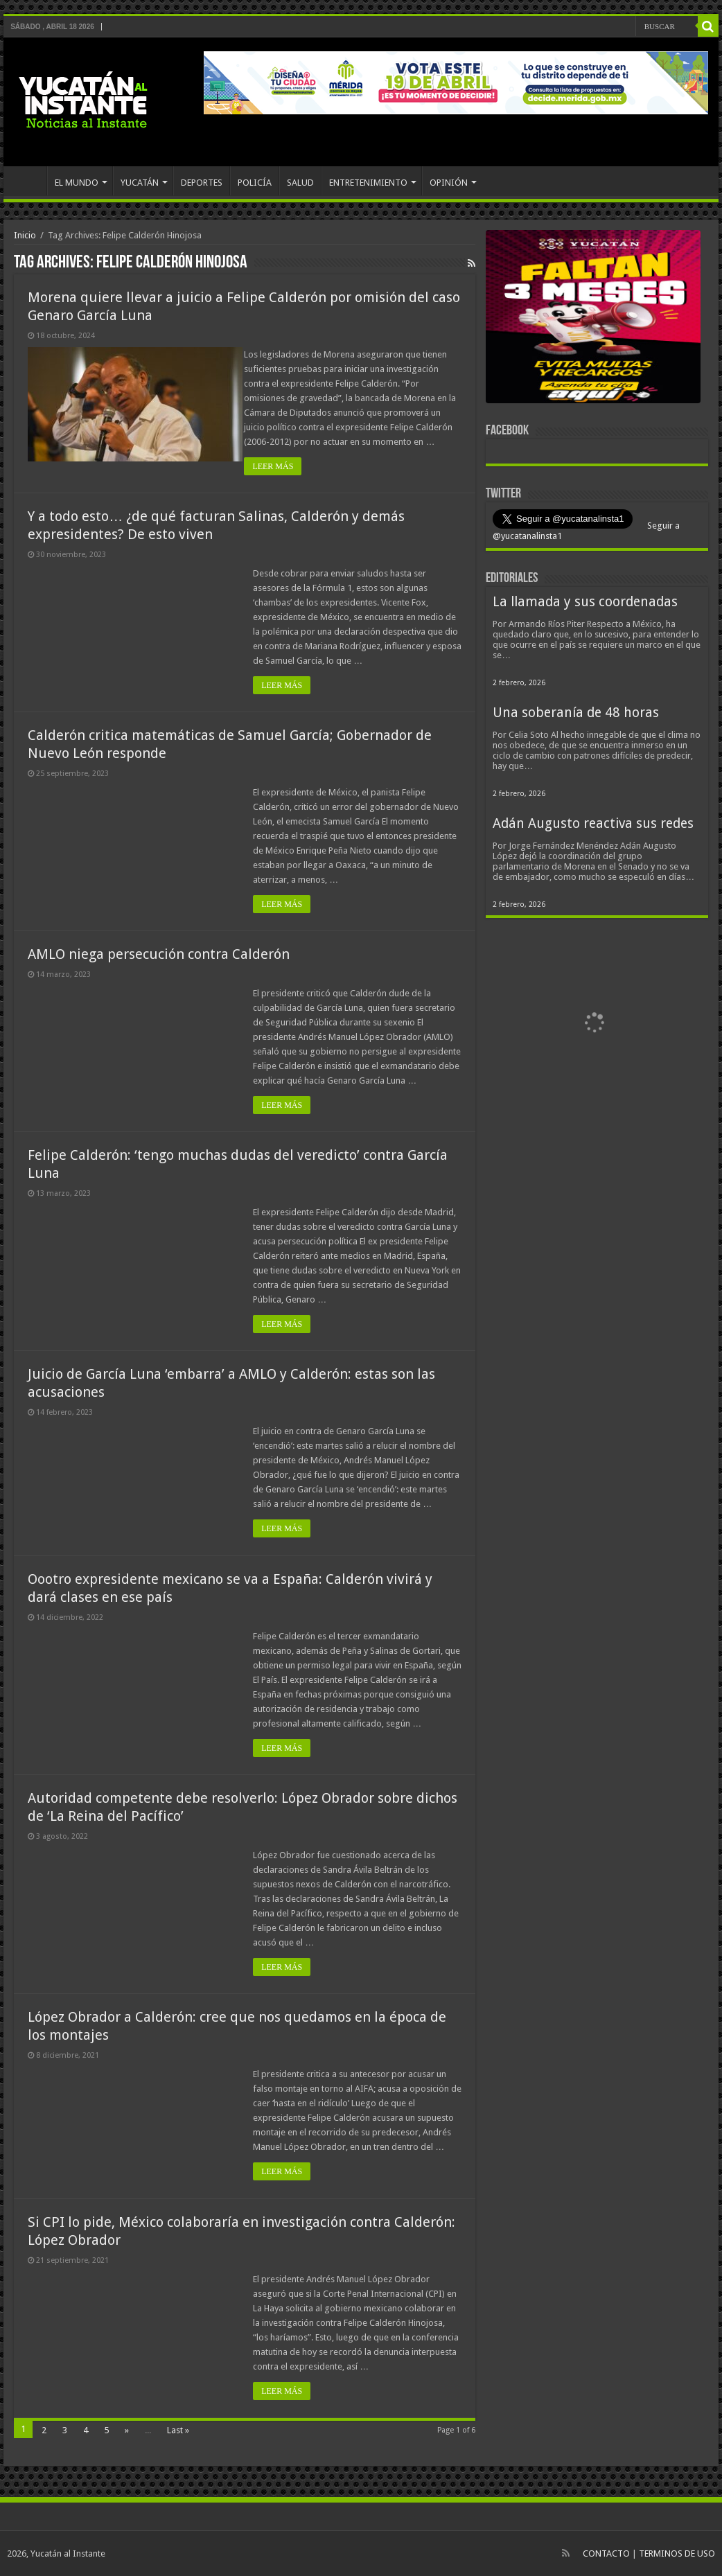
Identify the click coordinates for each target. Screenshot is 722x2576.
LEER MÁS (281, 466)
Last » (178, 2430)
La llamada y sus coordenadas (585, 602)
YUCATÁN (140, 182)
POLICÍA (255, 182)
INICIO (28, 180)
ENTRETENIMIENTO (368, 182)
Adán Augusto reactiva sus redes (593, 823)
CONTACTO (606, 2553)
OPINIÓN (449, 182)
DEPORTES (201, 182)
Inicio (25, 235)
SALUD (300, 182)
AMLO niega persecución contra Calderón (159, 954)
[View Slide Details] (593, 319)
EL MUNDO (76, 182)
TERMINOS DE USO (677, 2553)
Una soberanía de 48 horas (576, 713)
